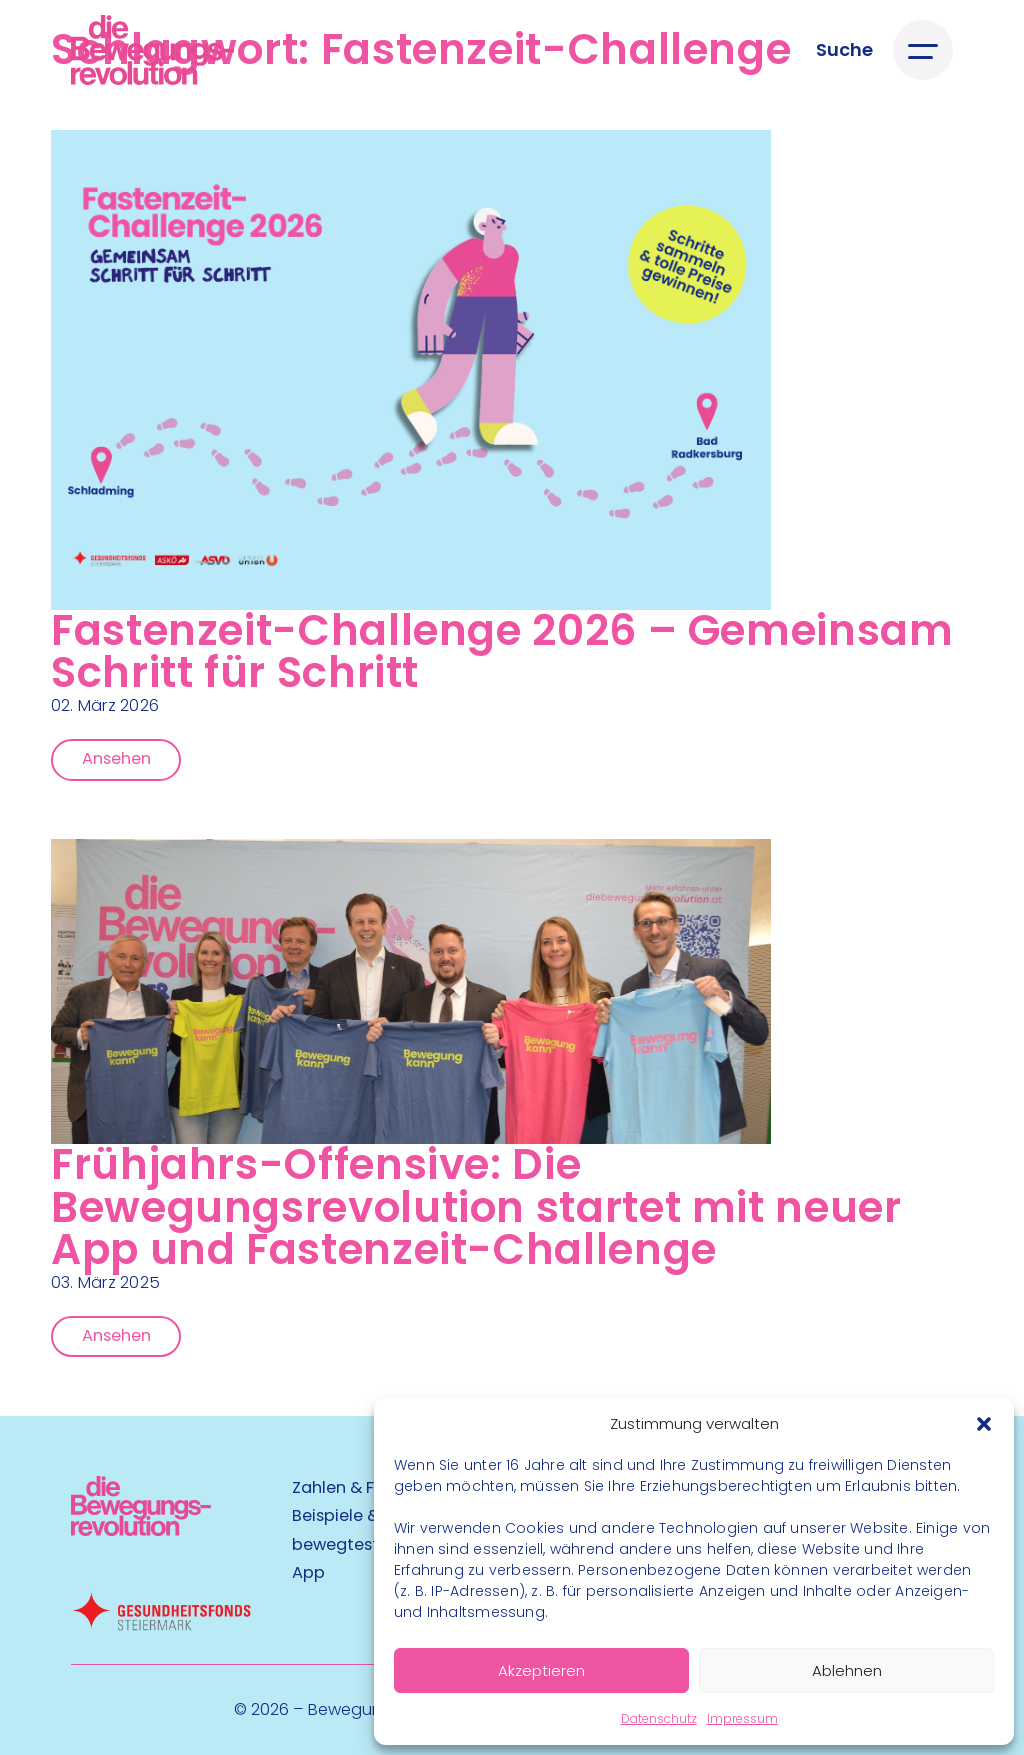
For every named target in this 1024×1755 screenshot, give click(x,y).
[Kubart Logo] (141, 1529)
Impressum (742, 1718)
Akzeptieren (541, 1670)
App (308, 1572)
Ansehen (116, 758)
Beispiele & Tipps (359, 1515)
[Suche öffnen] (844, 49)
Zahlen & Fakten (356, 1487)
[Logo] (152, 50)
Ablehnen (847, 1670)
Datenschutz (659, 1718)
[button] (984, 1424)
